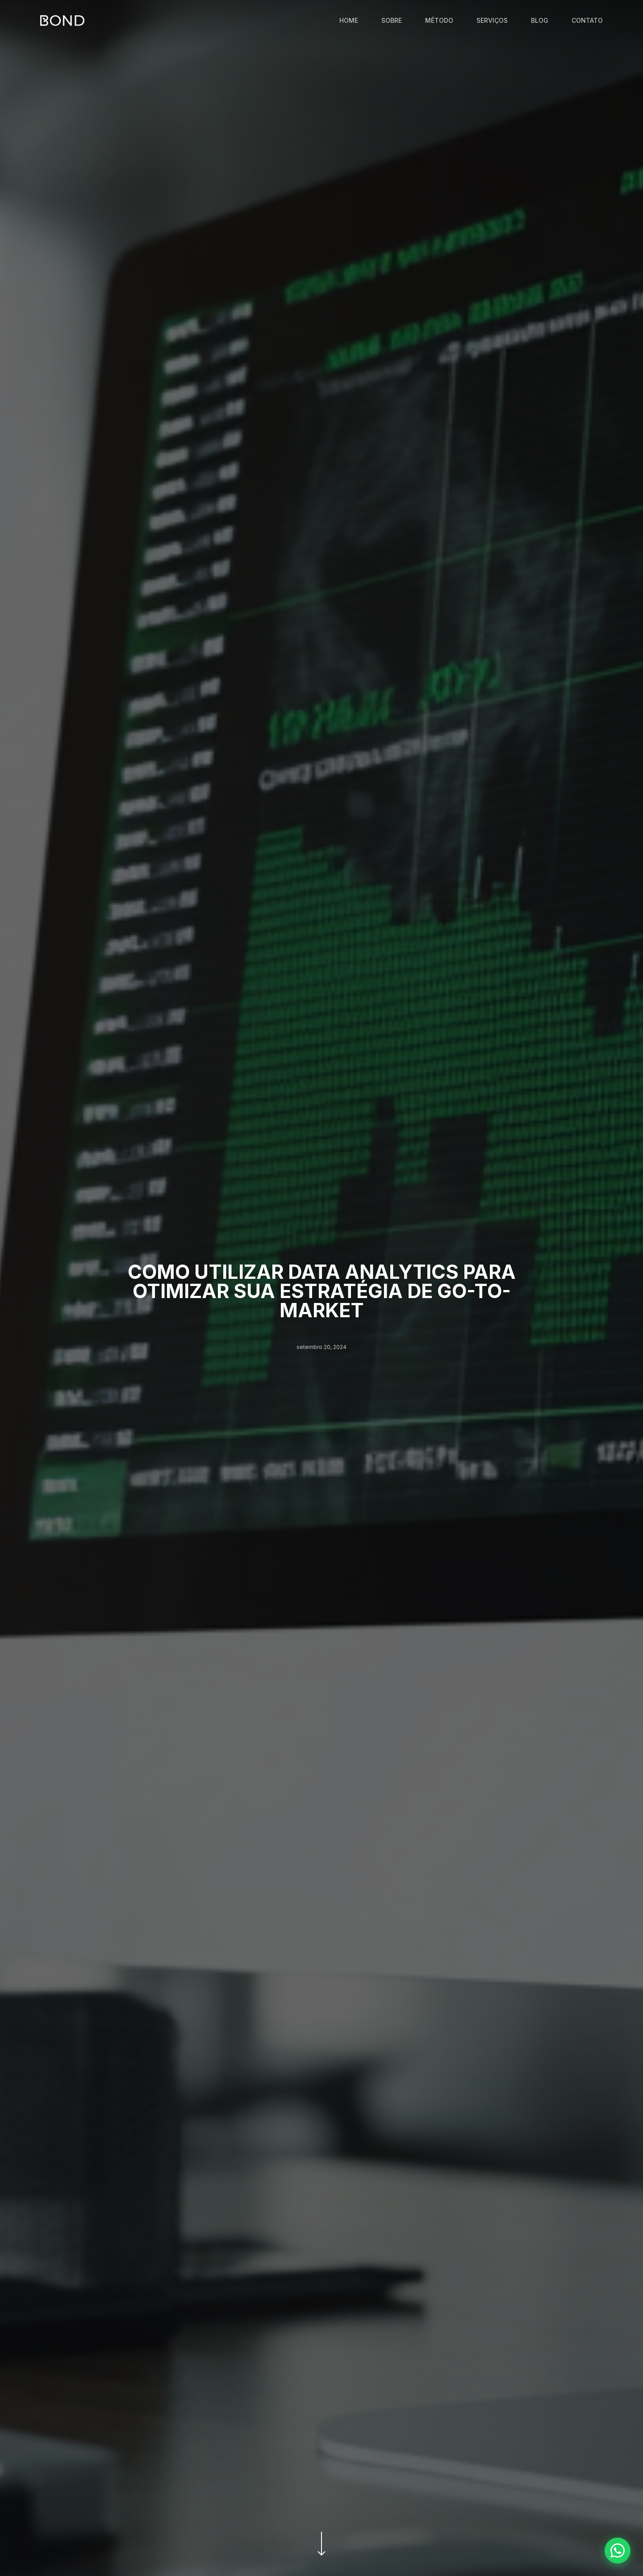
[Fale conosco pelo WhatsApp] (617, 2550)
